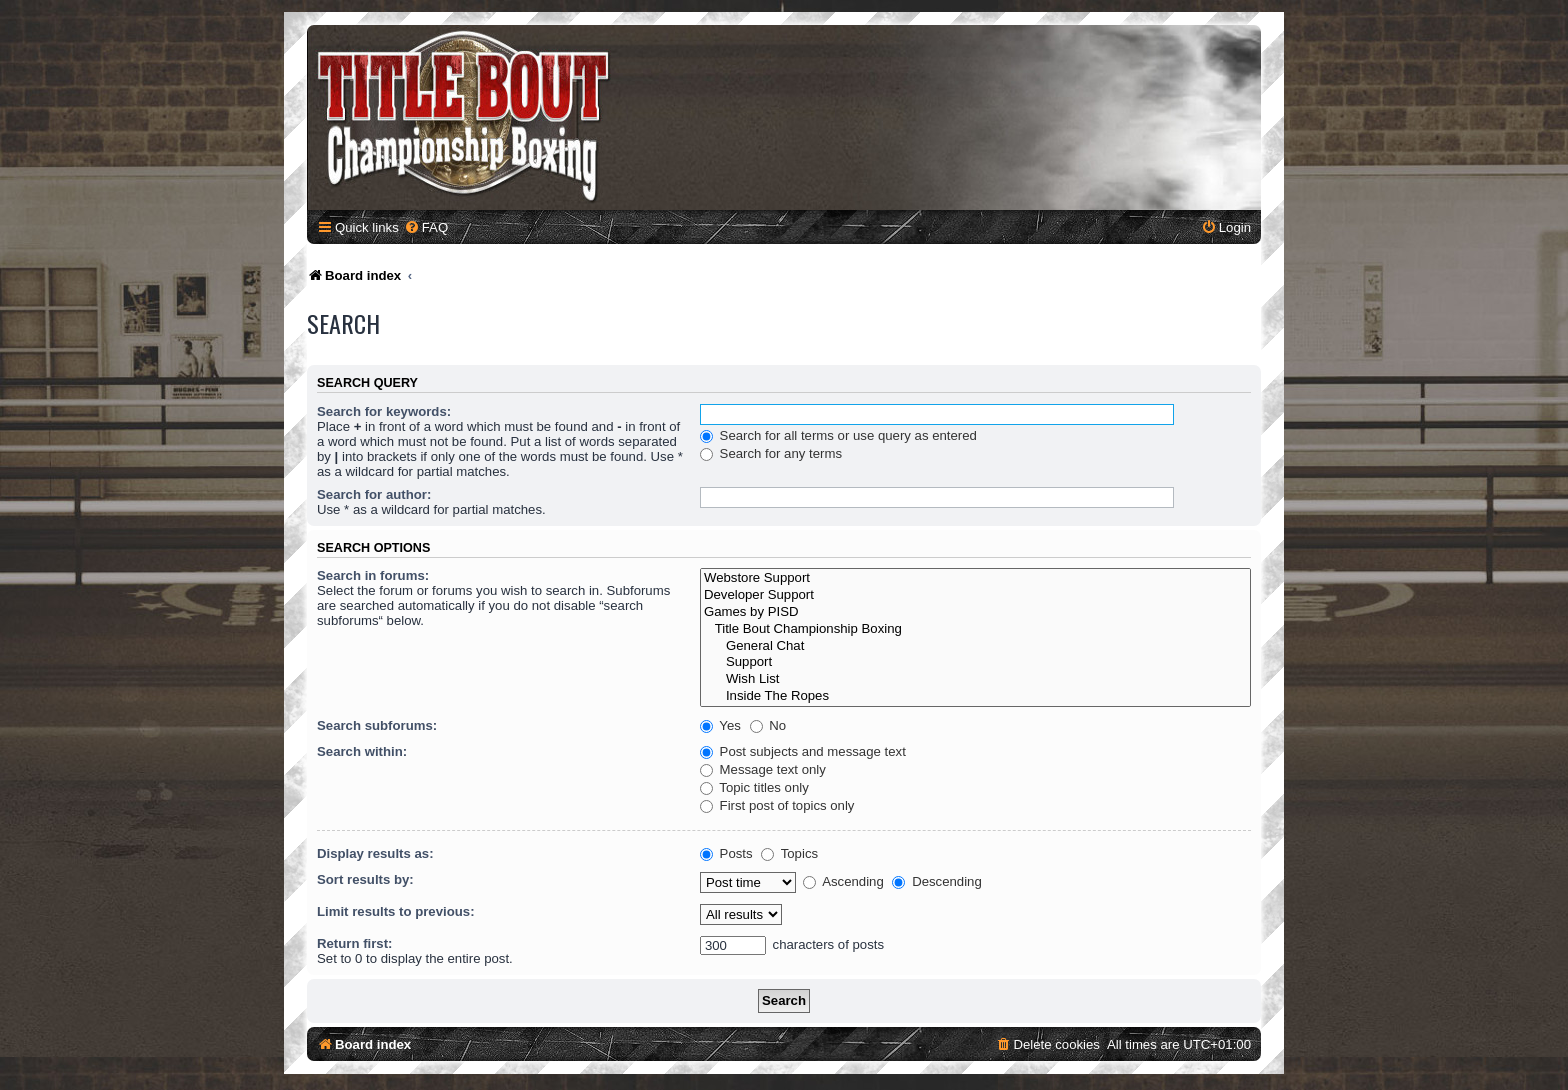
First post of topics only (777, 805)
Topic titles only (754, 787)
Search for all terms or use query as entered (838, 435)
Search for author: (374, 494)
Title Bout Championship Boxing (975, 629)
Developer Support (975, 595)
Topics (789, 853)
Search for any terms (771, 453)
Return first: (354, 943)
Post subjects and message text (803, 751)
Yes (720, 725)
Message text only (763, 769)
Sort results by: (365, 879)
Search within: (362, 751)
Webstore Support (975, 578)
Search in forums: (373, 575)
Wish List (975, 679)
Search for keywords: (384, 411)
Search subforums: (377, 725)
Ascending (843, 881)
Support (975, 662)
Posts (726, 853)
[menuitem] (426, 227)
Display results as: (375, 853)
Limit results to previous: (396, 911)
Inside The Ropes (975, 696)
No (768, 725)
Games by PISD (975, 612)
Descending (936, 881)
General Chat (975, 646)
